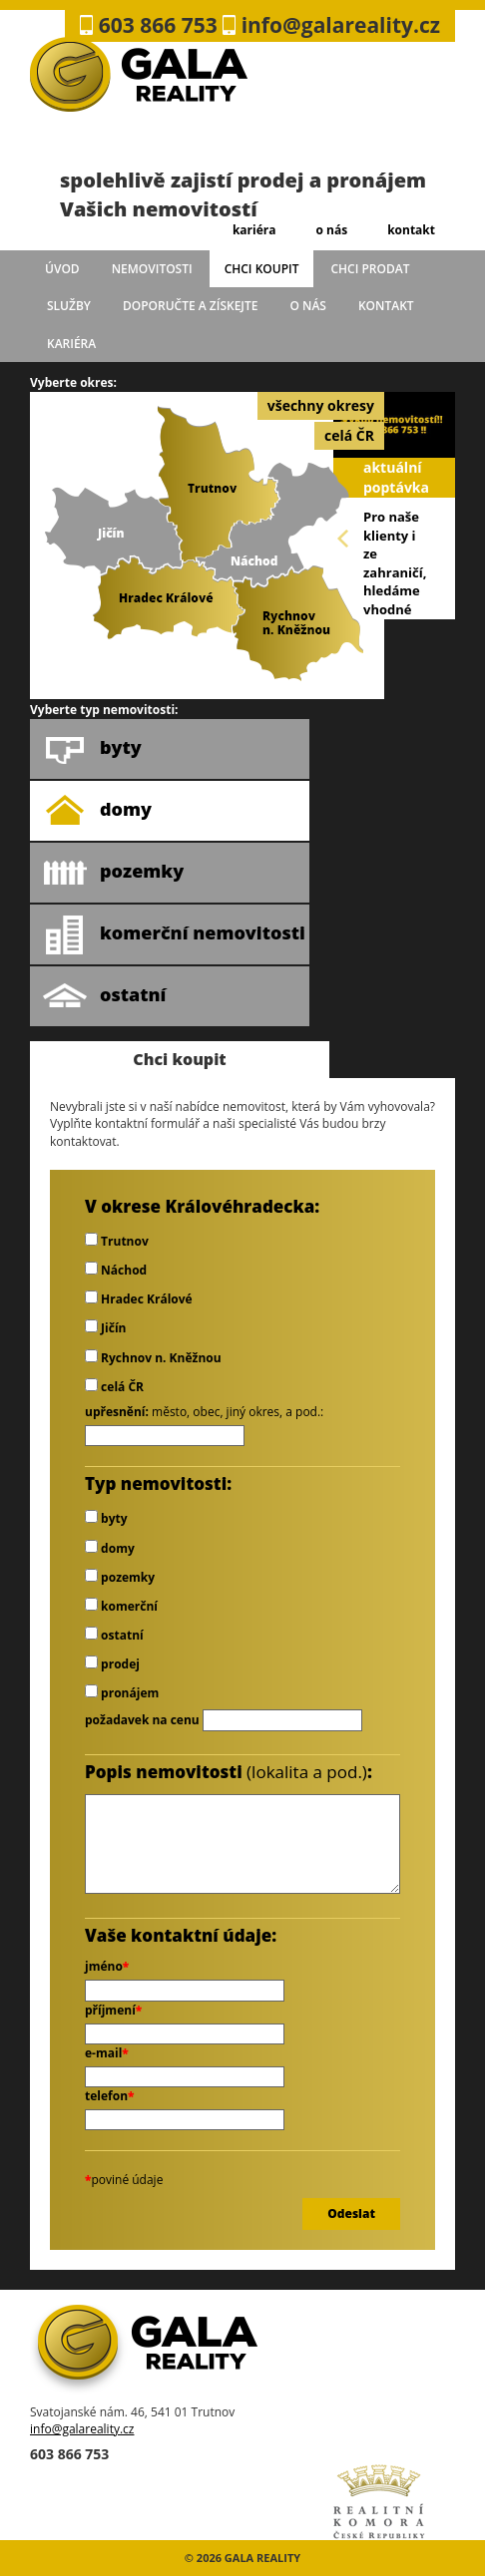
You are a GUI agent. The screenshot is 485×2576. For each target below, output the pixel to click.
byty (92, 749)
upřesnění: (117, 1411)
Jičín (105, 1327)
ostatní (104, 996)
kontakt (411, 229)
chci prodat (369, 268)
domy (97, 811)
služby (69, 305)
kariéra (254, 229)
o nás (331, 229)
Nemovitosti (152, 268)
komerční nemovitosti (174, 934)
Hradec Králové (139, 1298)
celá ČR (349, 435)
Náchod (116, 1270)
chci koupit (262, 268)
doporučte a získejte (190, 305)
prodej (112, 1664)
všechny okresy (320, 405)
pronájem (122, 1692)
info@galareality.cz (82, 2428)
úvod (62, 268)
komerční (121, 1606)
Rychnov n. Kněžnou (153, 1357)
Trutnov (117, 1241)
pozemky (113, 873)
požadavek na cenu (142, 1719)
